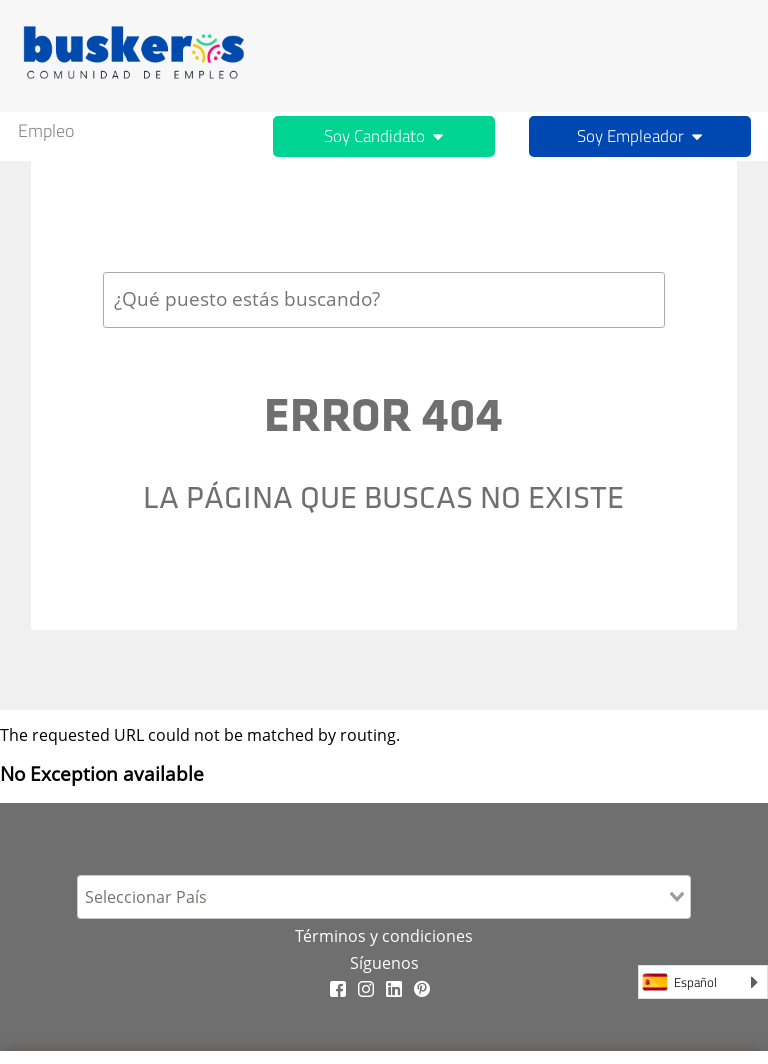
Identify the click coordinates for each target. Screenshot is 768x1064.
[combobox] (384, 299)
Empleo (46, 130)
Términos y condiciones (384, 936)
